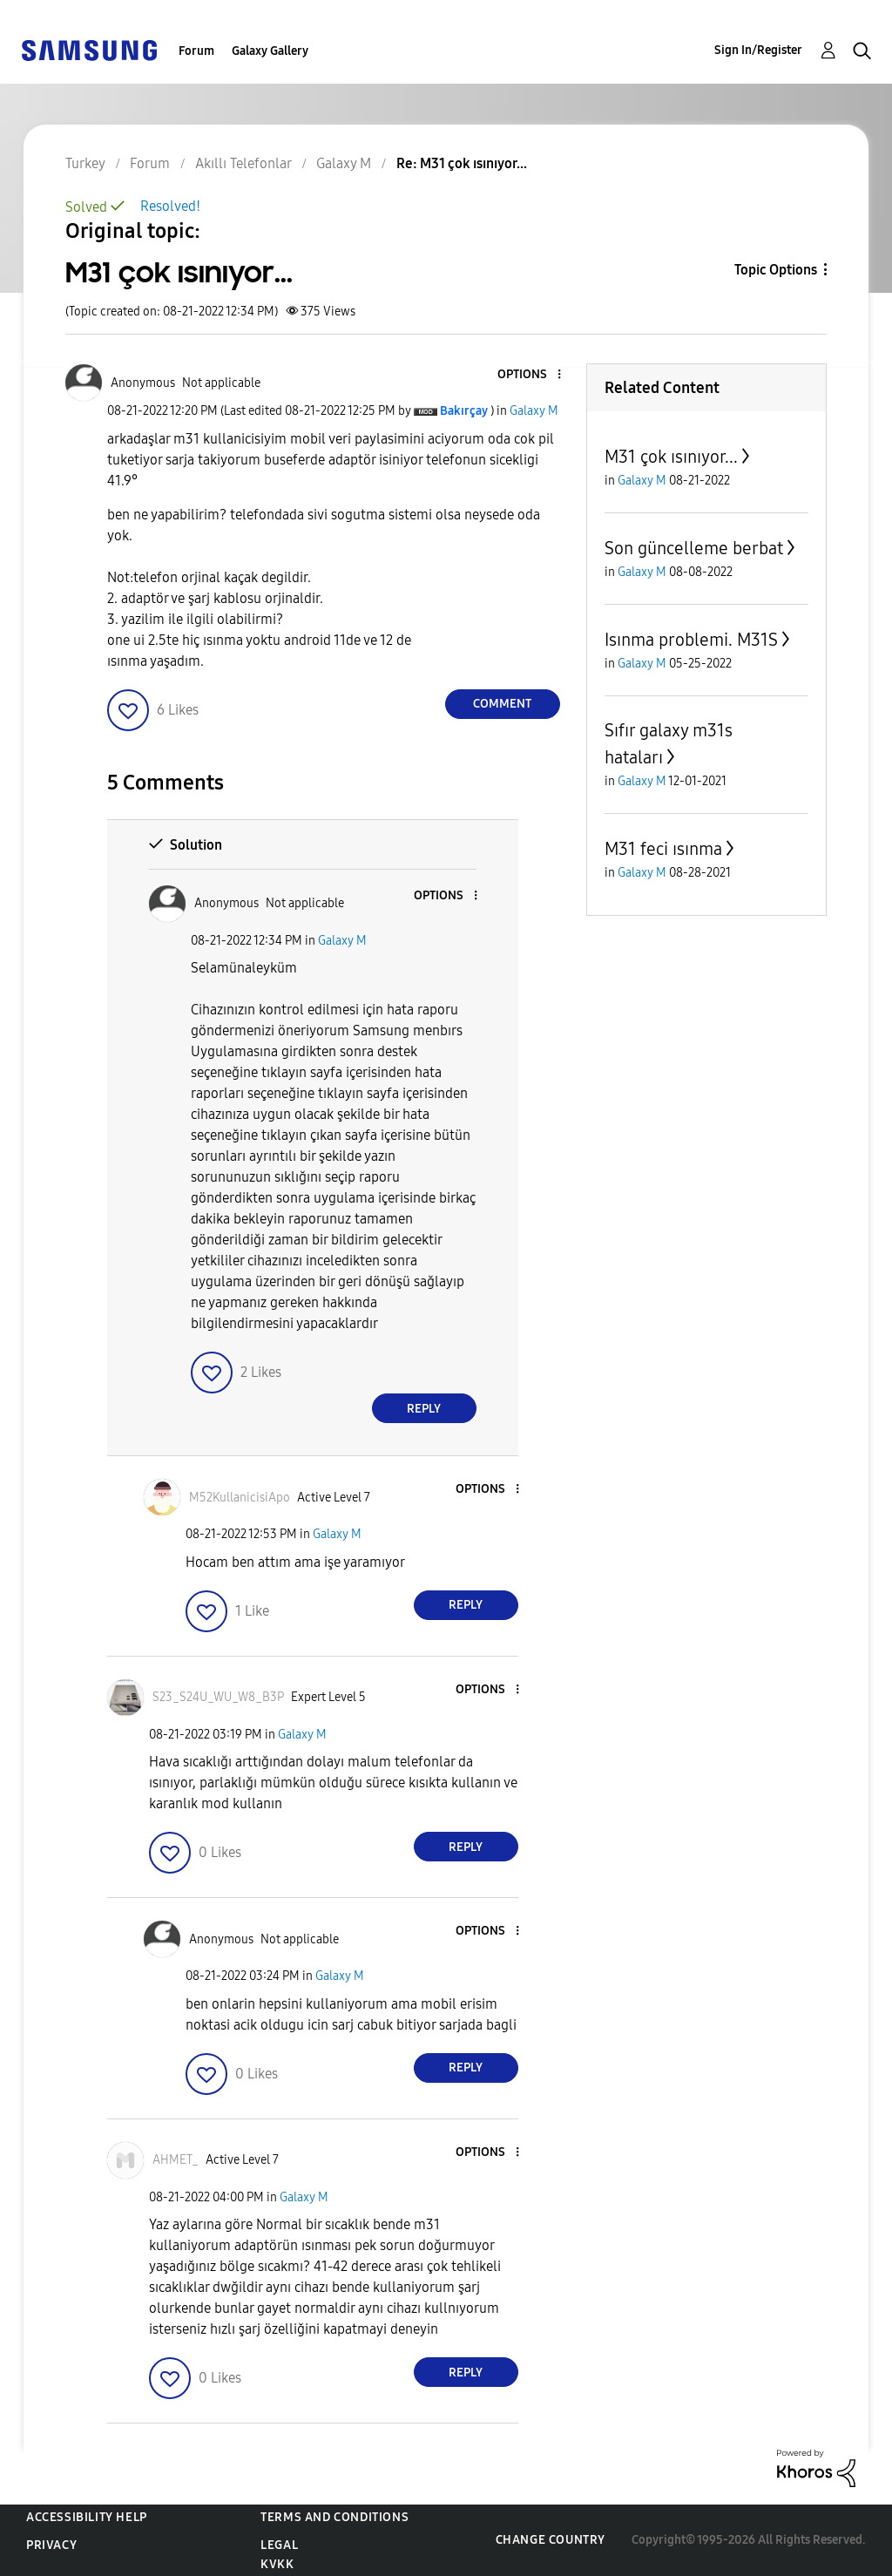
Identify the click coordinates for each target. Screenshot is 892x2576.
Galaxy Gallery (270, 51)
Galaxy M (534, 410)
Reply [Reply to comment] (424, 1408)
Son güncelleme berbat (694, 548)
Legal (279, 2545)
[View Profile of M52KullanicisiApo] (239, 1497)
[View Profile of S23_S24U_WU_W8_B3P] (218, 1697)
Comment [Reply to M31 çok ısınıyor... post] (502, 703)
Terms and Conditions (334, 2517)
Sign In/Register (758, 50)
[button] (529, 375)
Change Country (550, 2539)
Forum (196, 51)
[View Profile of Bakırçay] (464, 410)
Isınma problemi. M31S (691, 639)
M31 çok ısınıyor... (671, 456)
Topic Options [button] (775, 269)
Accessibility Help (86, 2517)
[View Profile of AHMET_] (175, 2159)
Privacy (51, 2545)
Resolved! (170, 206)
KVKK (277, 2564)
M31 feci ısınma (663, 848)
